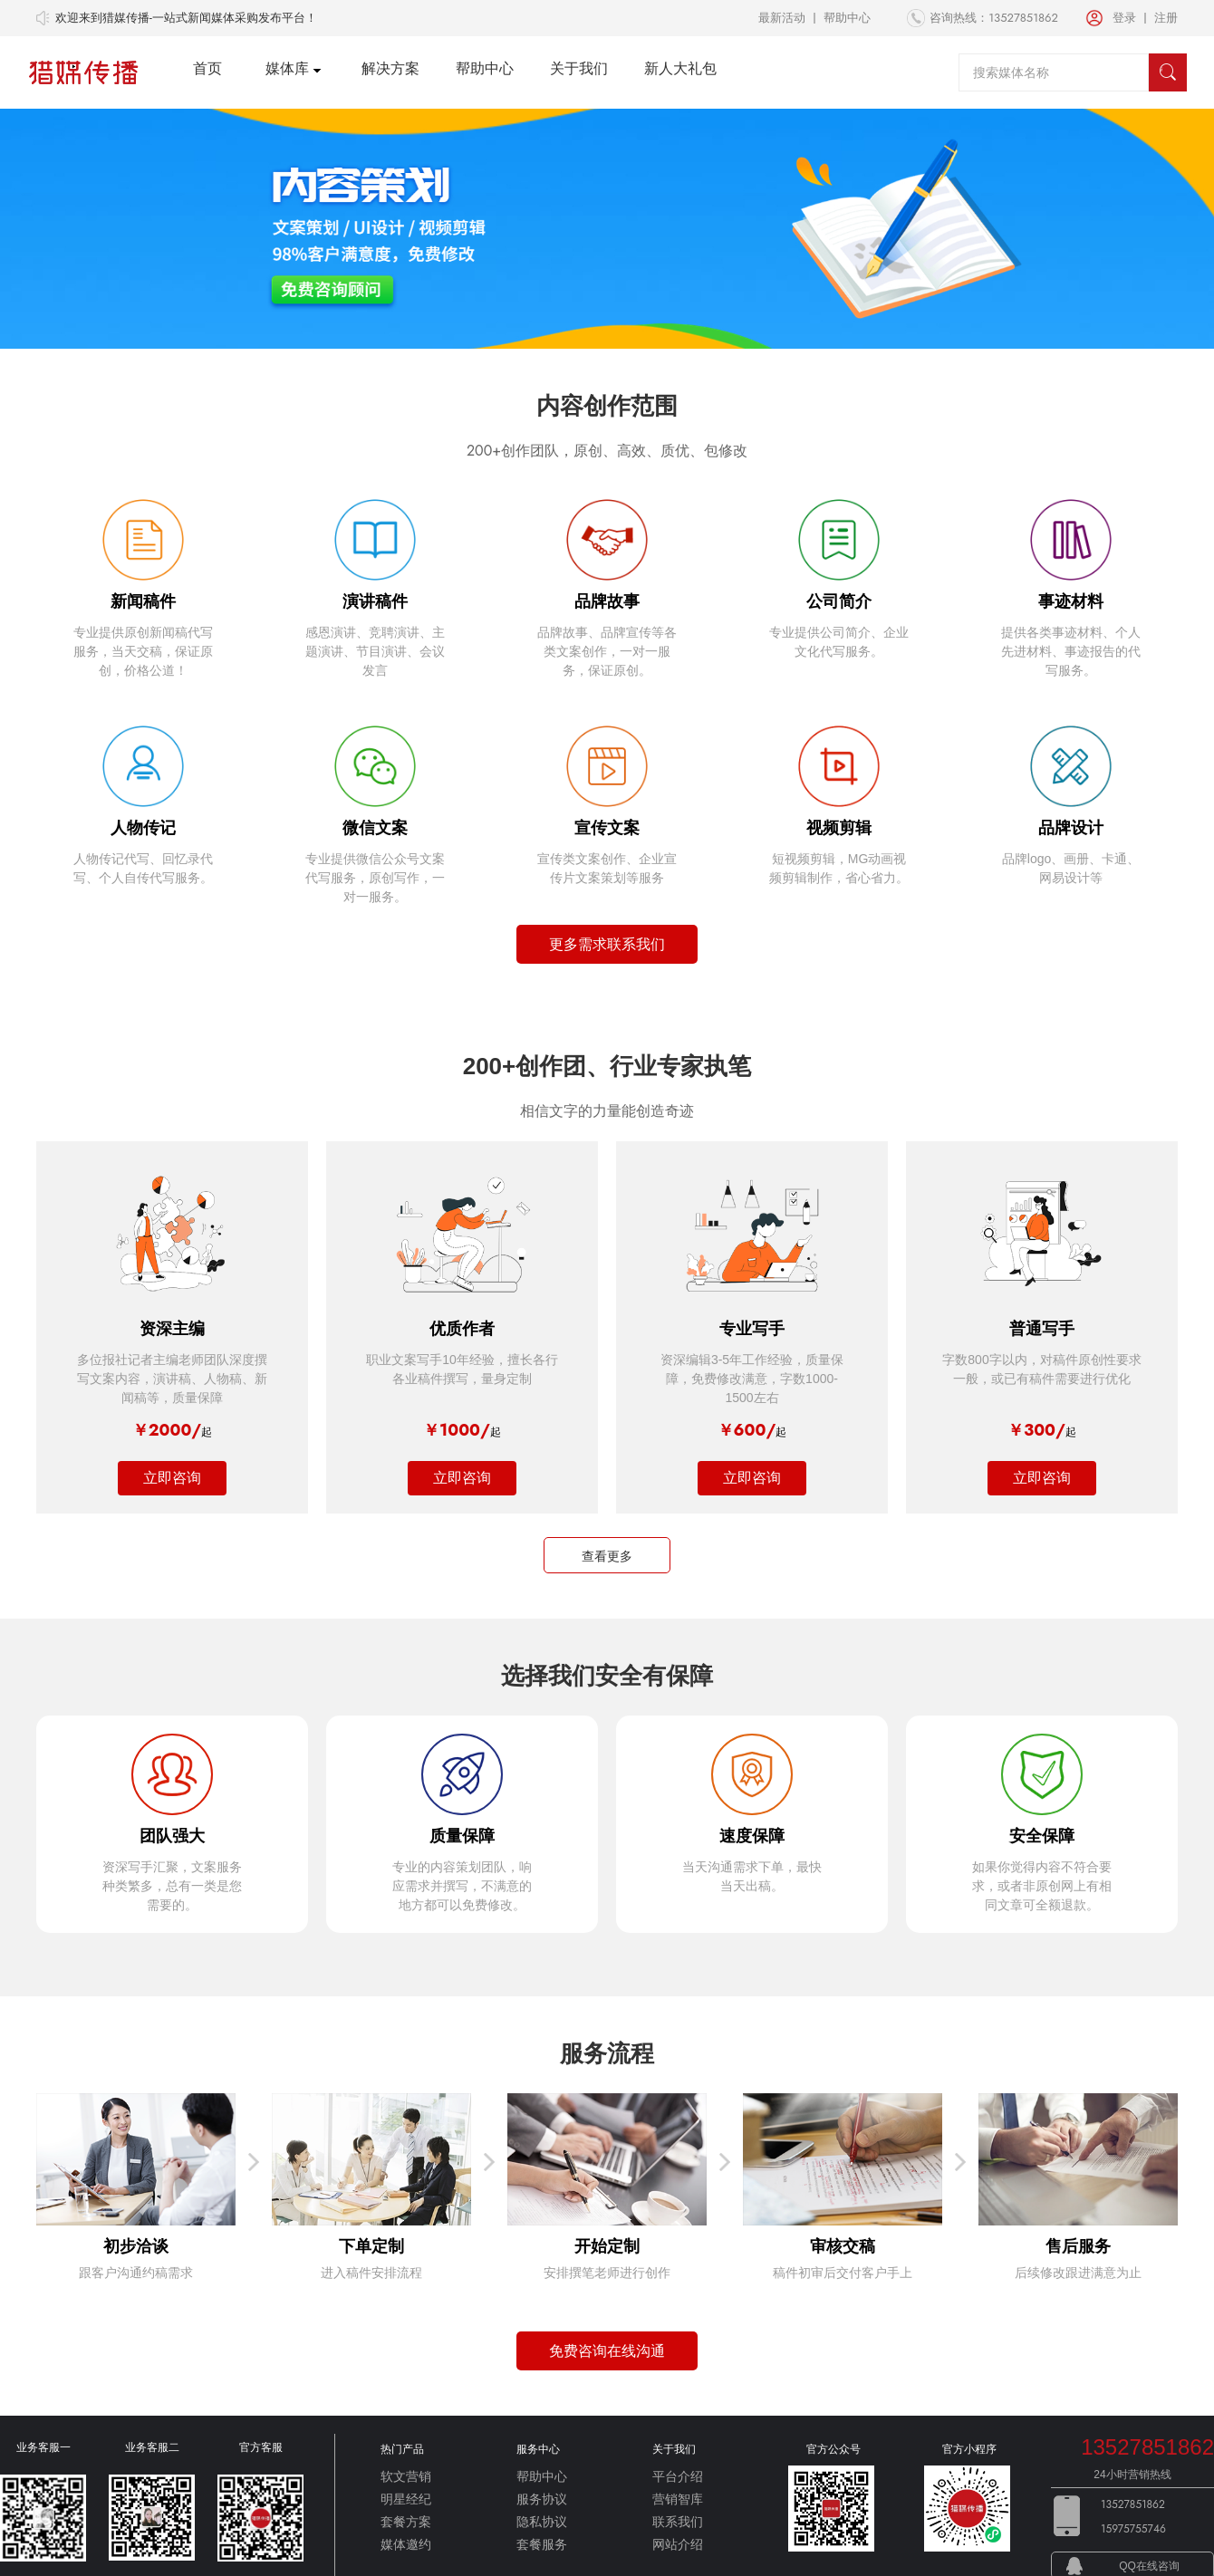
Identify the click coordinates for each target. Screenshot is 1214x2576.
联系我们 (677, 2521)
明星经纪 (406, 2499)
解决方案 (390, 68)
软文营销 (406, 2476)
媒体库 (287, 68)
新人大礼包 (680, 68)
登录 (1124, 17)
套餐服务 (541, 2544)
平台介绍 (677, 2476)
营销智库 (677, 2499)
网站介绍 (677, 2544)
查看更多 (607, 1556)
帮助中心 (847, 17)
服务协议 (541, 2499)
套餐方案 (406, 2521)
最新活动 (781, 17)
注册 (1166, 17)
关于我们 (579, 68)
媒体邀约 (406, 2544)
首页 (207, 68)
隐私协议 (541, 2521)
